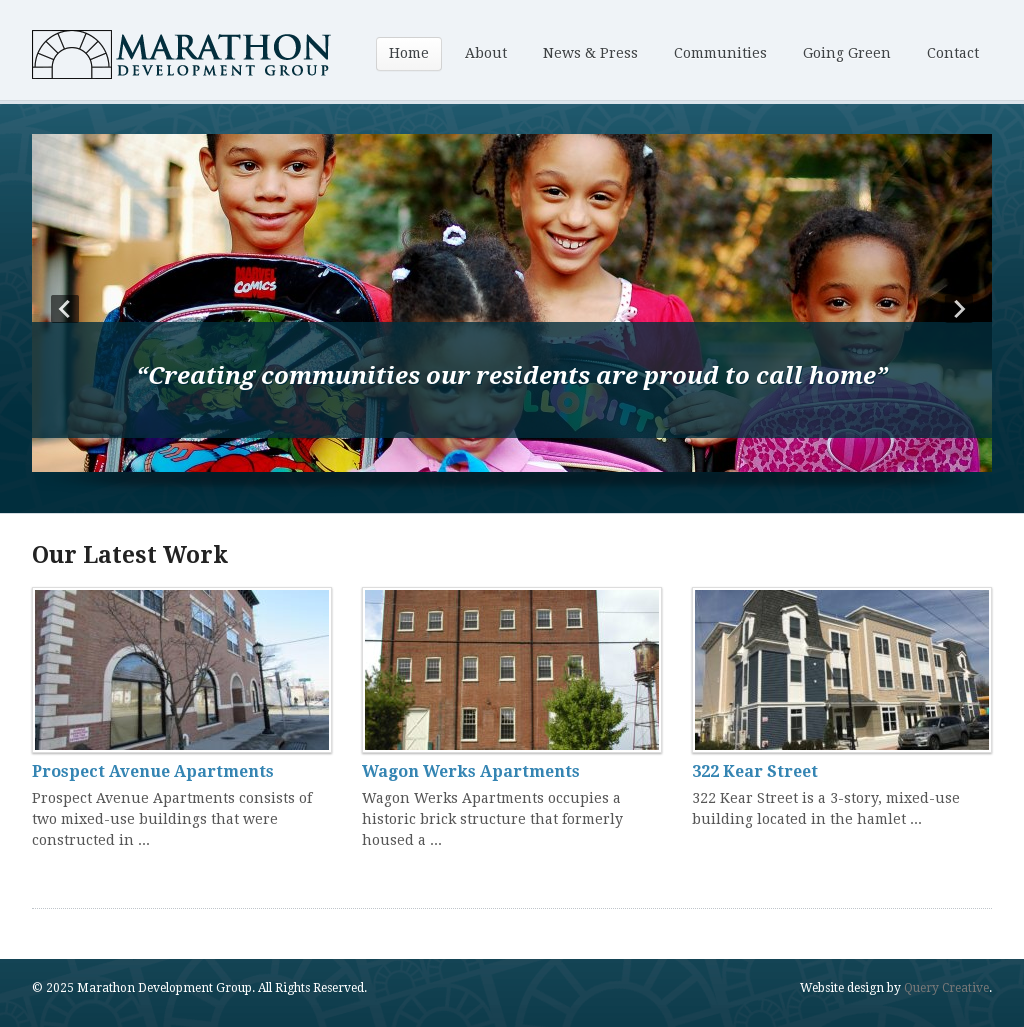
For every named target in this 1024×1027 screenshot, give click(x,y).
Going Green (847, 53)
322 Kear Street (755, 771)
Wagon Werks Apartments (471, 771)
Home (409, 53)
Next (959, 309)
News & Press (590, 53)
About (486, 53)
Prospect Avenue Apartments (153, 771)
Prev (65, 309)
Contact (953, 53)
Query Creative (946, 988)
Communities (720, 53)
